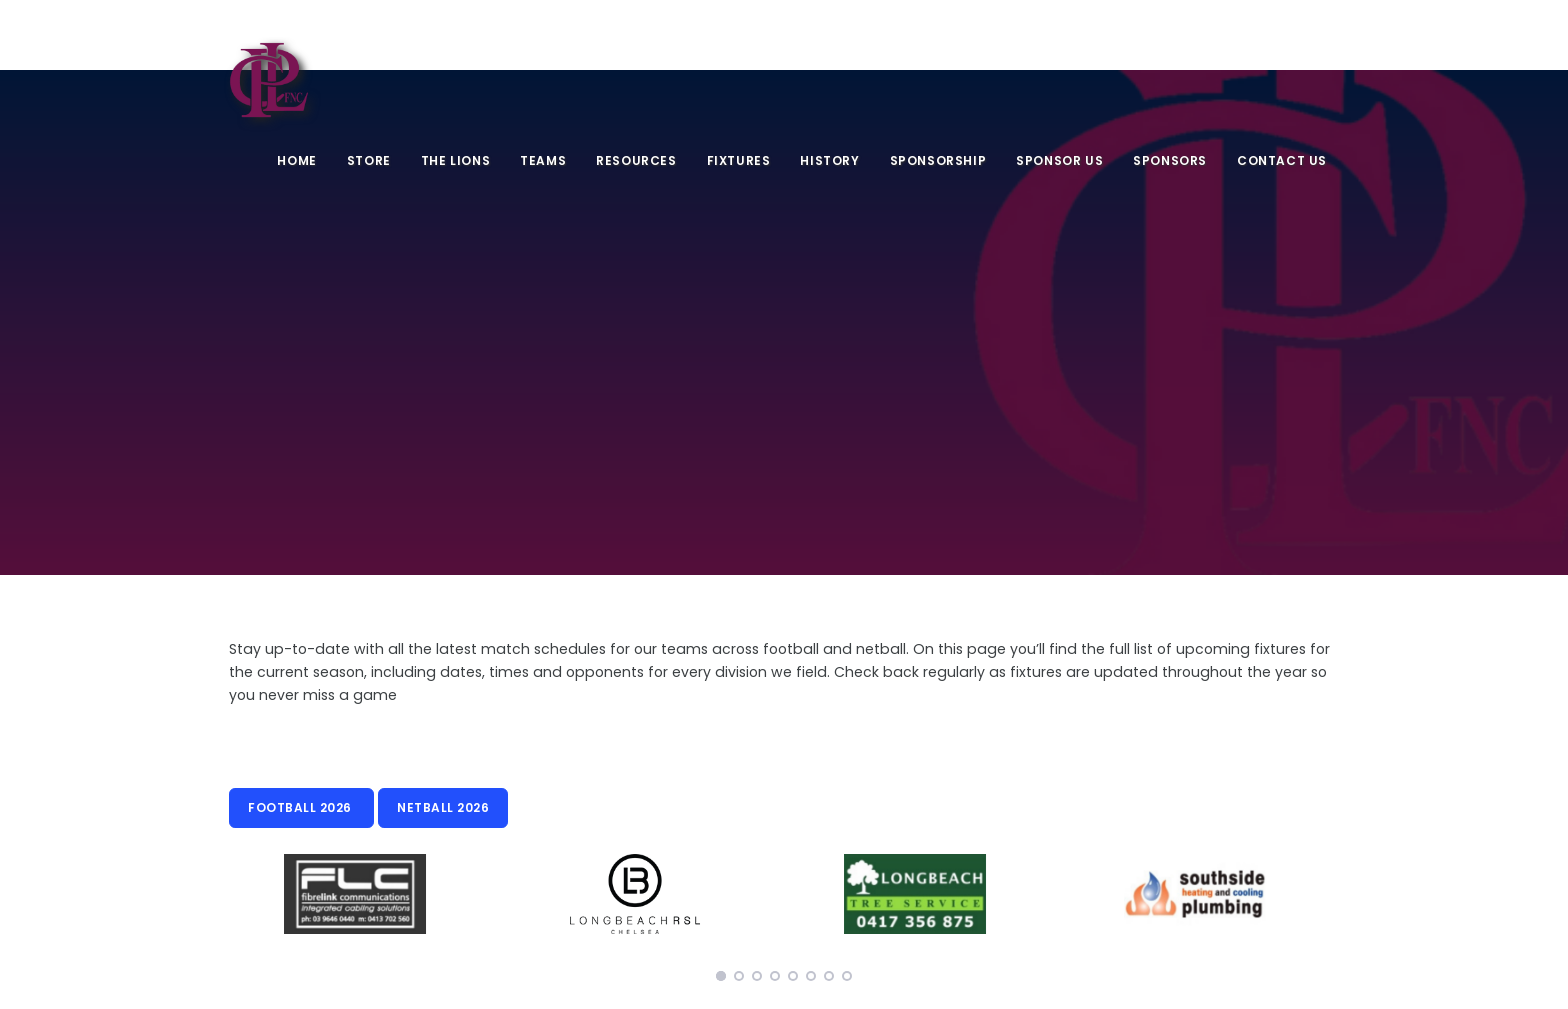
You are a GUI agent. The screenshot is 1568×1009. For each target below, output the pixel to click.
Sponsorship (938, 160)
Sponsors (1170, 160)
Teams (543, 160)
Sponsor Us (1059, 160)
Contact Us (1282, 160)
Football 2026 (301, 807)
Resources (636, 160)
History (829, 160)
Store (369, 160)
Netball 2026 (443, 807)
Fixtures (739, 160)
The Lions (455, 160)
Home (296, 160)
